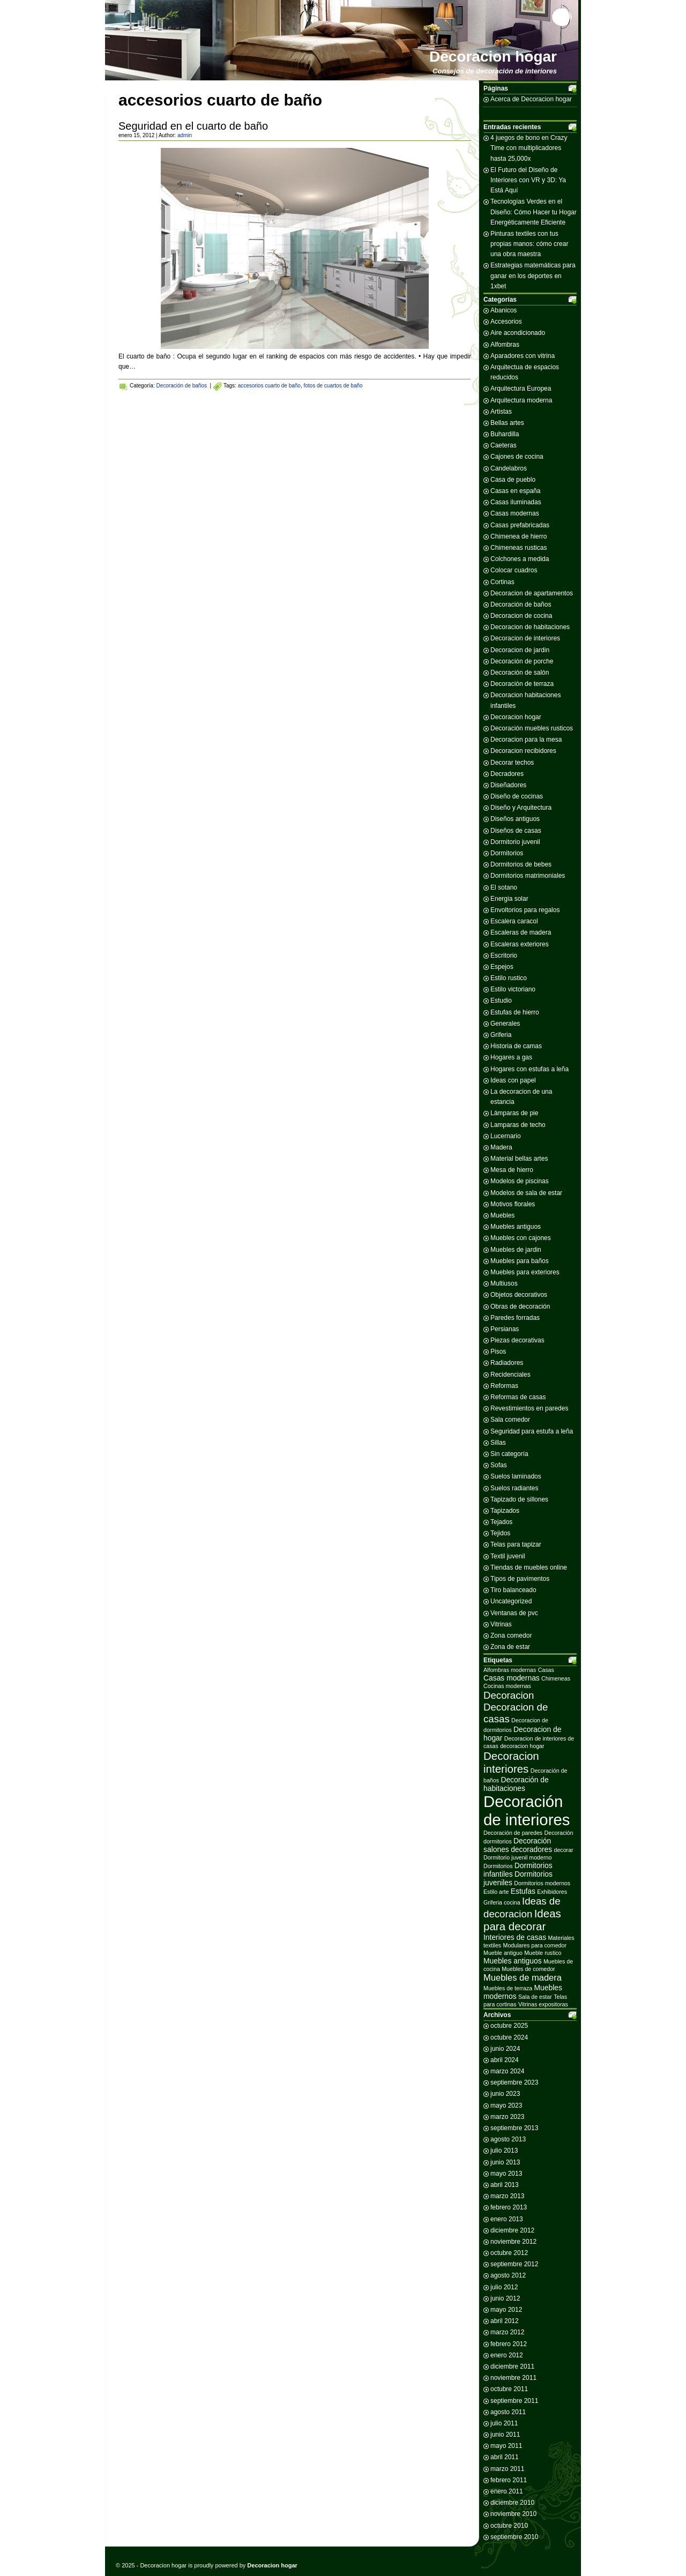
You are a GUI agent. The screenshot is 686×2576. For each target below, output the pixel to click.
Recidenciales (510, 1374)
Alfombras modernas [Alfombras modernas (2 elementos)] (509, 1670)
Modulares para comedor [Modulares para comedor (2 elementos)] (534, 1945)
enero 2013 (506, 2219)
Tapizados (504, 1510)
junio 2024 (505, 2048)
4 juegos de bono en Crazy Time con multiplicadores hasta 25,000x (528, 148)
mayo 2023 (506, 2105)
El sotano (503, 887)
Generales (505, 1023)
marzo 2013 (507, 2196)
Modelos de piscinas (519, 1181)
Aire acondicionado (517, 333)
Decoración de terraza (522, 684)
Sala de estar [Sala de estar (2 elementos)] (535, 1996)
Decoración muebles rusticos (531, 728)
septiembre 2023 (514, 2082)
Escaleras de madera (520, 932)
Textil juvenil (507, 1556)
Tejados (501, 1522)
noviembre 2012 (513, 2241)
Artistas (501, 411)
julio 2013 (504, 2150)
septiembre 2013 (514, 2128)
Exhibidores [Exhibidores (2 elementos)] (552, 1891)
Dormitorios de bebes (520, 864)
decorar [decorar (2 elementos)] (563, 1850)
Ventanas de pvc (514, 1613)
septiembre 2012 (514, 2264)
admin (184, 135)
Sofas (498, 1465)
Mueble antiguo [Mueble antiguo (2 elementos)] (503, 1953)
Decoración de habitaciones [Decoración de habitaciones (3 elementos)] (516, 1784)
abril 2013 (504, 2185)
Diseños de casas (515, 830)
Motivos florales (512, 1204)
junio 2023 (505, 2093)
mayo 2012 (506, 2309)
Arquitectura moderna (521, 400)
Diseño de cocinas (516, 796)
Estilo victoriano (512, 989)
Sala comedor (510, 1419)
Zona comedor (511, 1635)
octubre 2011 (509, 2389)
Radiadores (506, 1363)
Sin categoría (509, 1454)
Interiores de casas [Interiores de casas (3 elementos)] (514, 1937)
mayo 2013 (506, 2173)
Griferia (500, 1035)
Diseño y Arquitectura (520, 807)
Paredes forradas (515, 1317)
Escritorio (503, 955)
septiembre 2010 (514, 2537)
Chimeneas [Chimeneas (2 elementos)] (555, 1678)
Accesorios (506, 321)
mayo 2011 (506, 2446)
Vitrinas (501, 1624)
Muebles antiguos (515, 1226)
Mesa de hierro (511, 1170)
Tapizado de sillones (519, 1499)
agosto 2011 (508, 2412)
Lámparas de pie (514, 1113)
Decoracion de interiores (525, 638)
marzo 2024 (507, 2071)
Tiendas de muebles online (528, 1567)
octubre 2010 (509, 2525)
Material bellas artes (519, 1158)
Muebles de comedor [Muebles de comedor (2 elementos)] (528, 1969)
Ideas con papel (513, 1080)
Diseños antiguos (515, 819)
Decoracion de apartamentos (531, 593)
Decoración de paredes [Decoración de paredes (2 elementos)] (512, 1833)
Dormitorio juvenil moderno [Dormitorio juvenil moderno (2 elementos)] (517, 1857)
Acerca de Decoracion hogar (531, 99)
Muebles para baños (519, 1261)
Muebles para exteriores (525, 1272)
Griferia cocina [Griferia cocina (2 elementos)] (501, 1902)
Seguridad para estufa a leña (531, 1431)
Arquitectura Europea (520, 388)
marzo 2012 (507, 2332)
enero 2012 (506, 2355)
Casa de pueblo (512, 479)
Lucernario (505, 1136)
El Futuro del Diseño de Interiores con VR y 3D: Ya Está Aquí (528, 180)
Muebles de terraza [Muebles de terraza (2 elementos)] (507, 1988)
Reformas (504, 1386)
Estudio (501, 1000)
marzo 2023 (507, 2116)
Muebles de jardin (515, 1249)
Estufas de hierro (514, 1012)
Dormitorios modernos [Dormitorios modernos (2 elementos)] (542, 1883)
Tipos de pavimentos (519, 1578)
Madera (501, 1147)
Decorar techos (512, 762)
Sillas (498, 1442)
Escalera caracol (514, 921)
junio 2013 (505, 2162)
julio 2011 (504, 2423)
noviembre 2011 (513, 2377)
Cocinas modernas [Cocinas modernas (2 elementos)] (507, 1686)
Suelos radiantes (514, 1488)
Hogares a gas (511, 1057)
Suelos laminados (515, 1476)
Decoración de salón (519, 672)
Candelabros (508, 468)
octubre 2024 (509, 2037)
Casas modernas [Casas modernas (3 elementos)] (511, 1678)
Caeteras (503, 445)
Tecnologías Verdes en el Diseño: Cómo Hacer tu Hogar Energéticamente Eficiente (533, 212)
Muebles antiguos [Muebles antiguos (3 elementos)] (512, 1961)
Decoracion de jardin (519, 650)
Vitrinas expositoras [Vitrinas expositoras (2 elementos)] (543, 2004)
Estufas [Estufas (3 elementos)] (523, 1891)
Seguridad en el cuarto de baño (193, 126)
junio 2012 (505, 2298)
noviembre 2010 (513, 2514)
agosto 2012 (508, 2275)
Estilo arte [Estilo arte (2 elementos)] (496, 1891)
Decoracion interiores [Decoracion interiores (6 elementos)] (511, 1762)
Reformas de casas (518, 1397)
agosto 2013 (508, 2139)
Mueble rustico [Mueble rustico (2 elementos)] (542, 1953)
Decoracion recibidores (523, 751)
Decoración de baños (181, 386)
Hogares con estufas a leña (529, 1069)
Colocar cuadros (513, 570)
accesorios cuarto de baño (269, 386)
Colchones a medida (519, 559)
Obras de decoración (520, 1306)
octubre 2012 (509, 2253)
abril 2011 (504, 2457)
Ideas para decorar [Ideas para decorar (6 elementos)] (522, 1919)
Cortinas (502, 582)
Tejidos (500, 1533)
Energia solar (509, 898)
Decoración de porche (521, 661)
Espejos (501, 966)
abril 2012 (504, 2321)
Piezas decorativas (517, 1340)
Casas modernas (514, 513)
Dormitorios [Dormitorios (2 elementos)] (497, 1866)
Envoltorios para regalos (525, 910)
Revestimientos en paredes (529, 1408)
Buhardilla (504, 434)
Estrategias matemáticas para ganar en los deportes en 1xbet (533, 275)
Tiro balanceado (513, 1590)
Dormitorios (506, 853)
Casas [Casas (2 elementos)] (546, 1670)
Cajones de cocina (516, 456)
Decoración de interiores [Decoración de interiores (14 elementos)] (526, 1810)
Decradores (507, 774)
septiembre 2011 (514, 2401)
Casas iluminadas (515, 502)
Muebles (502, 1215)
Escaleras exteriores (519, 944)
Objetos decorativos (518, 1294)
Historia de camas (516, 1046)
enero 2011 (506, 2491)
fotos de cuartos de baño (332, 386)
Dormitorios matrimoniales (527, 875)
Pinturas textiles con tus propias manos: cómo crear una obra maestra (529, 244)
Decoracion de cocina (521, 615)
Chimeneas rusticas (518, 547)
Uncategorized (511, 1601)
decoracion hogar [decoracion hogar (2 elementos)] (522, 1746)
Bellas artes (507, 423)
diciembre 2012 (512, 2230)
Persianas (504, 1329)
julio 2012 (504, 2287)
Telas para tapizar (515, 1544)
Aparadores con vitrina (522, 356)
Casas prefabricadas (519, 525)
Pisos (498, 1351)
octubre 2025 (509, 2025)
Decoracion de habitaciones (530, 627)
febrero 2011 (508, 2480)
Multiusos (504, 1283)
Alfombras (504, 344)
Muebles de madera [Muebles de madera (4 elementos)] (522, 1978)
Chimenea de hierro (518, 536)
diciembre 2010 (512, 2502)
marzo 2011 (507, 2469)
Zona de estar (510, 1647)
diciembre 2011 (512, 2366)
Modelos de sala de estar (526, 1193)
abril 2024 (504, 2060)
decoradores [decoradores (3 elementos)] (531, 1849)
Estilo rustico (508, 978)
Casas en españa (515, 491)
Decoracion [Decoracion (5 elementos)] (508, 1695)
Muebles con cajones (520, 1238)
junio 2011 (505, 2434)
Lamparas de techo (518, 1125)
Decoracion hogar (493, 56)
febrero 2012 (508, 2344)
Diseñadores (508, 785)
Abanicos (503, 310)
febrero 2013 (508, 2207)
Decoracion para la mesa (526, 739)
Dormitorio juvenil (515, 842)
